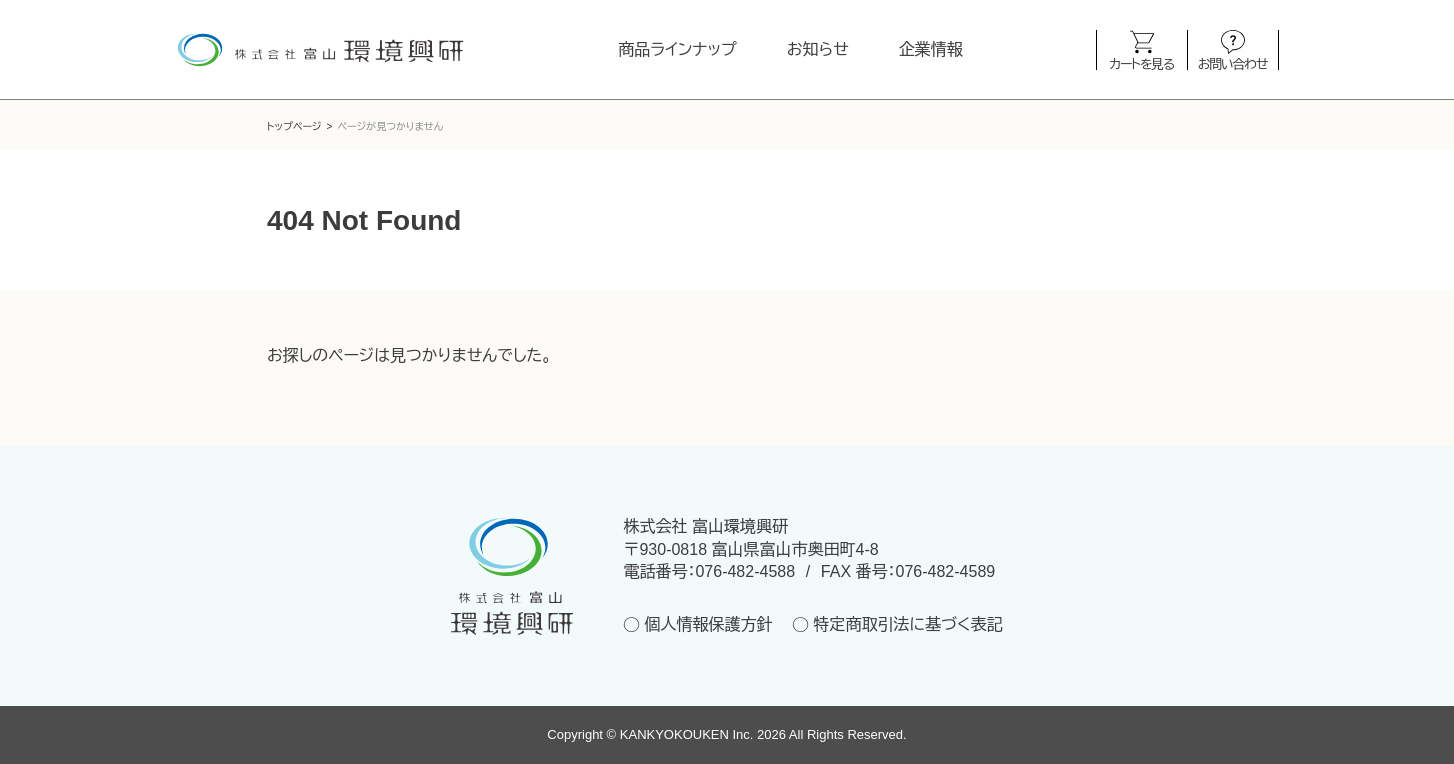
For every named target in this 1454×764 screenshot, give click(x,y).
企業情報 (931, 49)
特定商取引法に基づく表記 (907, 624)
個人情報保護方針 (708, 624)
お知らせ (818, 49)
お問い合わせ (1232, 63)
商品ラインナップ (677, 49)
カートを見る (1141, 63)
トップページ (294, 126)
